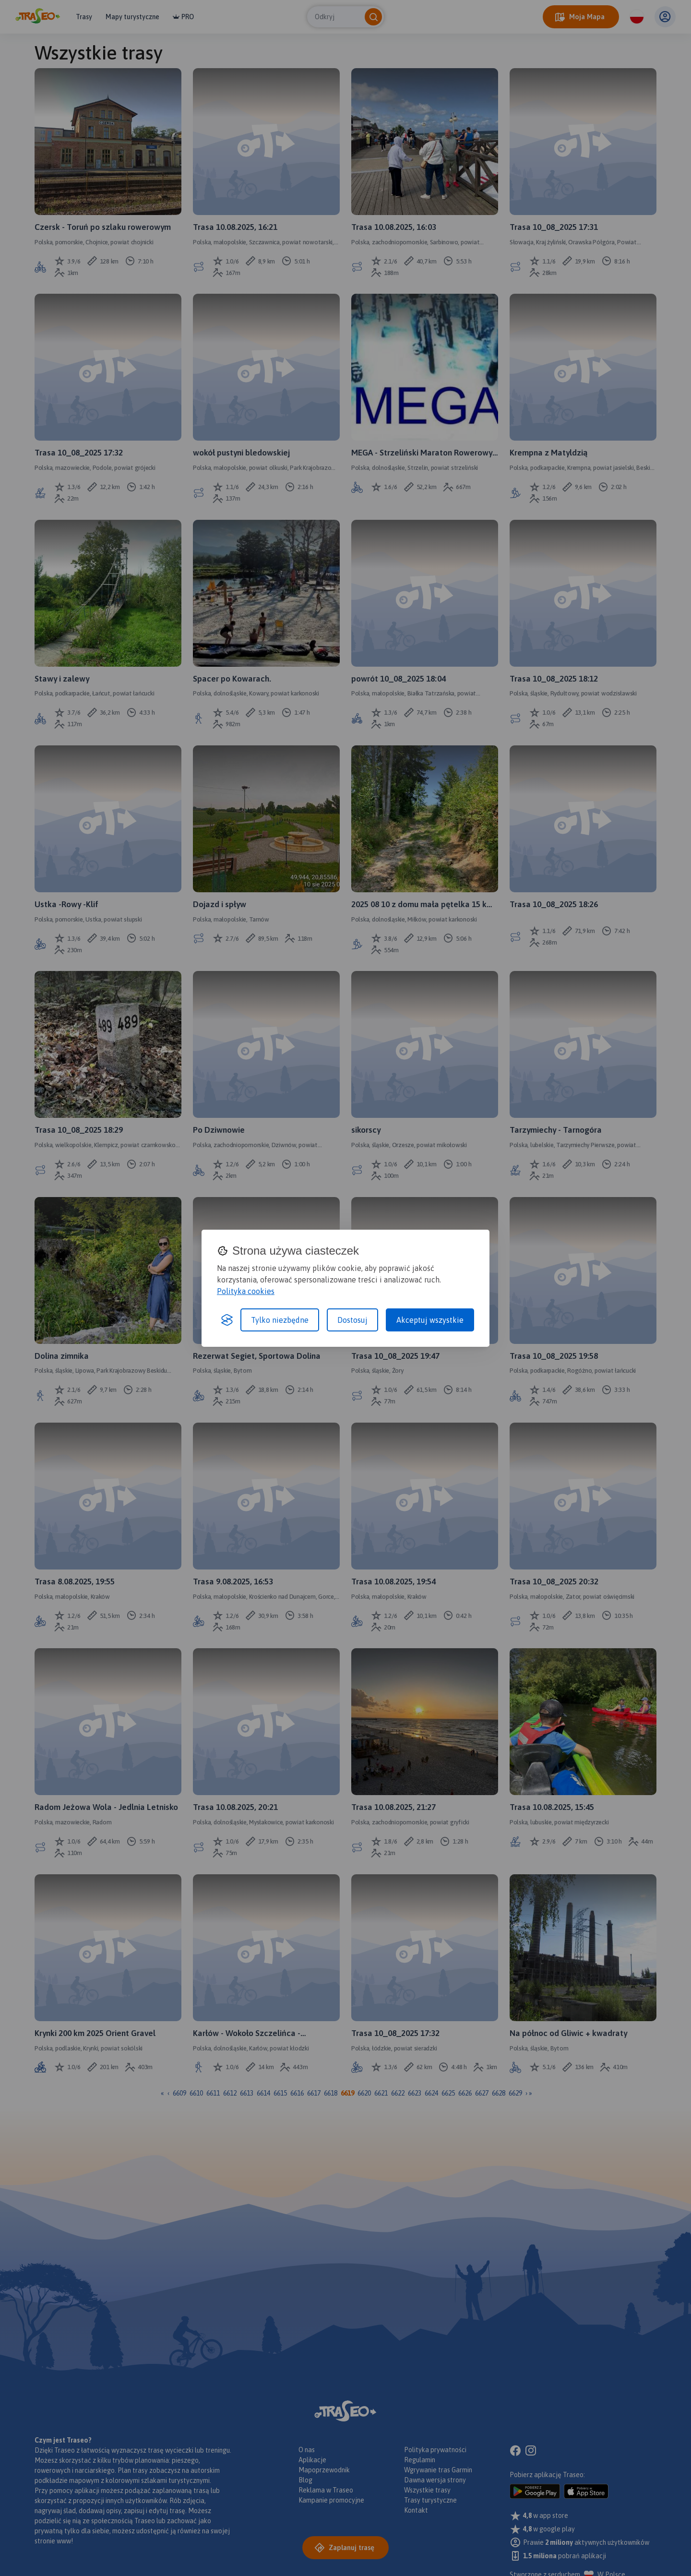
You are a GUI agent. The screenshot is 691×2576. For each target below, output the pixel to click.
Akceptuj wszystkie (430, 1320)
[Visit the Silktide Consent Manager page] (227, 1320)
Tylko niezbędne (280, 1320)
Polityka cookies (245, 1291)
